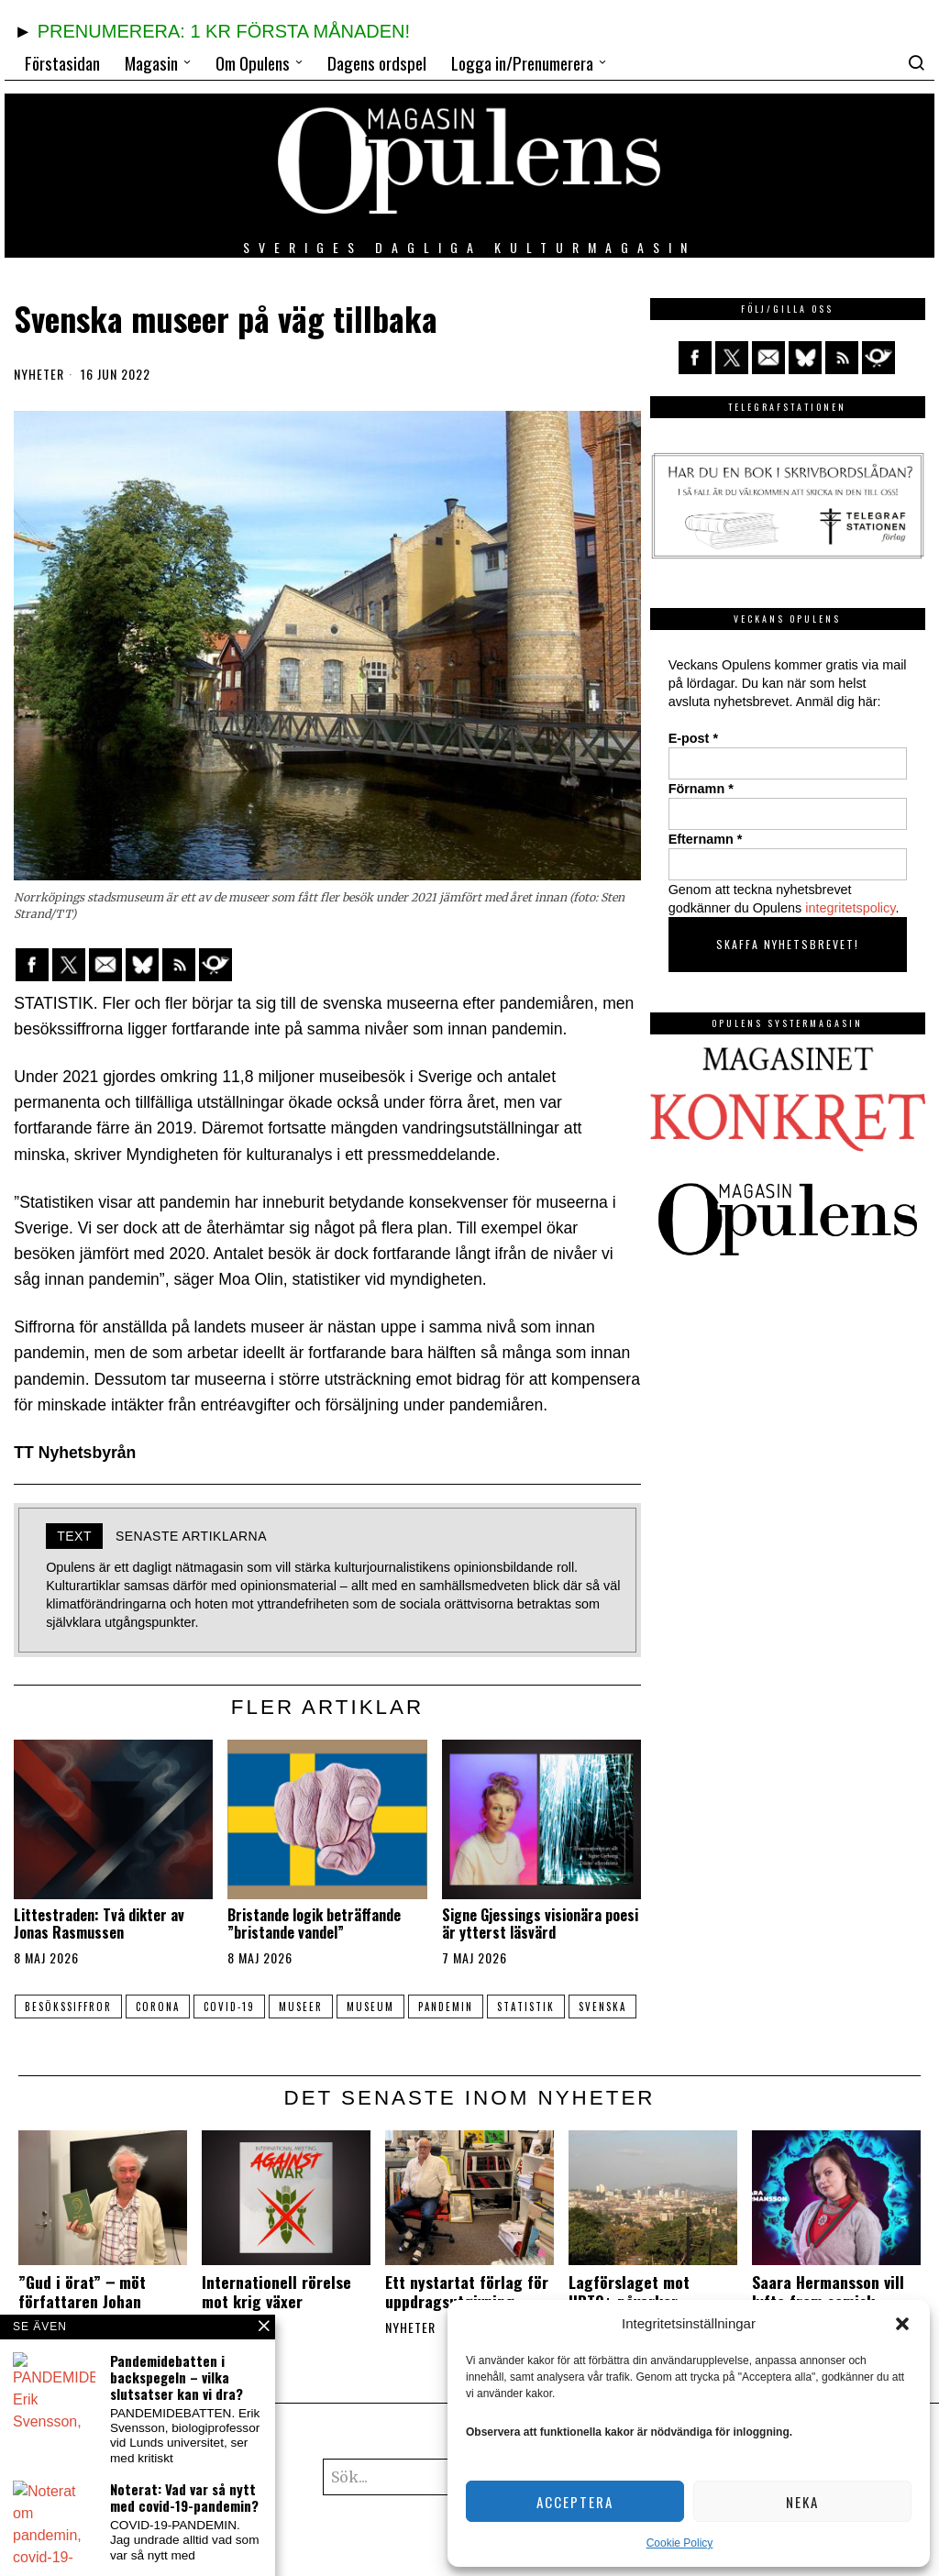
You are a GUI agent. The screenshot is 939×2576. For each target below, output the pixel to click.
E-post (693, 738)
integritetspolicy (850, 908)
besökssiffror (82, 2006)
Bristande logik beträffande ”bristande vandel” (314, 1924)
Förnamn (701, 788)
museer (337, 2006)
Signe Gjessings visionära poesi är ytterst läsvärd (540, 1924)
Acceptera (574, 2502)
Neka (802, 2502)
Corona (179, 2006)
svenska (325, 2032)
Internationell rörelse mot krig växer (276, 2317)
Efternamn (705, 839)
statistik (584, 2006)
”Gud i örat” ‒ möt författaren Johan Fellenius (82, 2327)
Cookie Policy (679, 2543)
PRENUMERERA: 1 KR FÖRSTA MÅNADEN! (224, 31)
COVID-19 (257, 2006)
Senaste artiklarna (191, 1536)
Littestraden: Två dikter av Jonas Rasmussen (99, 1924)
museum (413, 2006)
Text (74, 1536)
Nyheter (39, 374)
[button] (902, 2324)
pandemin (496, 2006)
